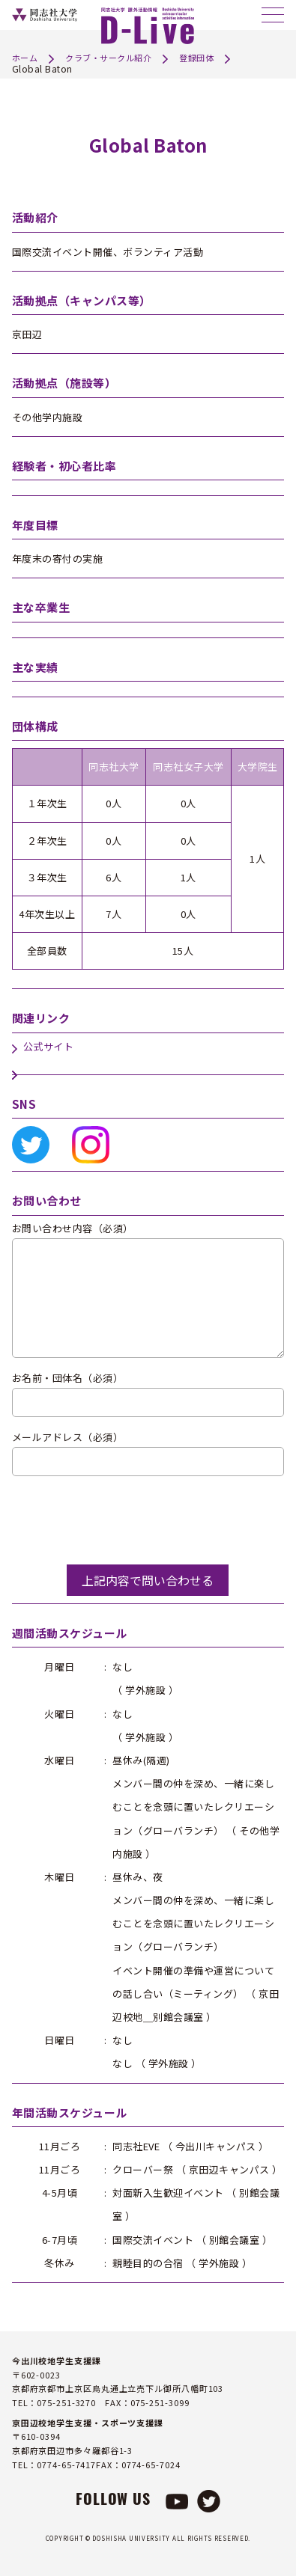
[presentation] (126, 1520)
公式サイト (48, 1047)
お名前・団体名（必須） (68, 1378)
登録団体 (196, 58)
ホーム (25, 58)
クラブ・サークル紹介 (108, 58)
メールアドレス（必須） (68, 1437)
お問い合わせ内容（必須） (72, 1229)
